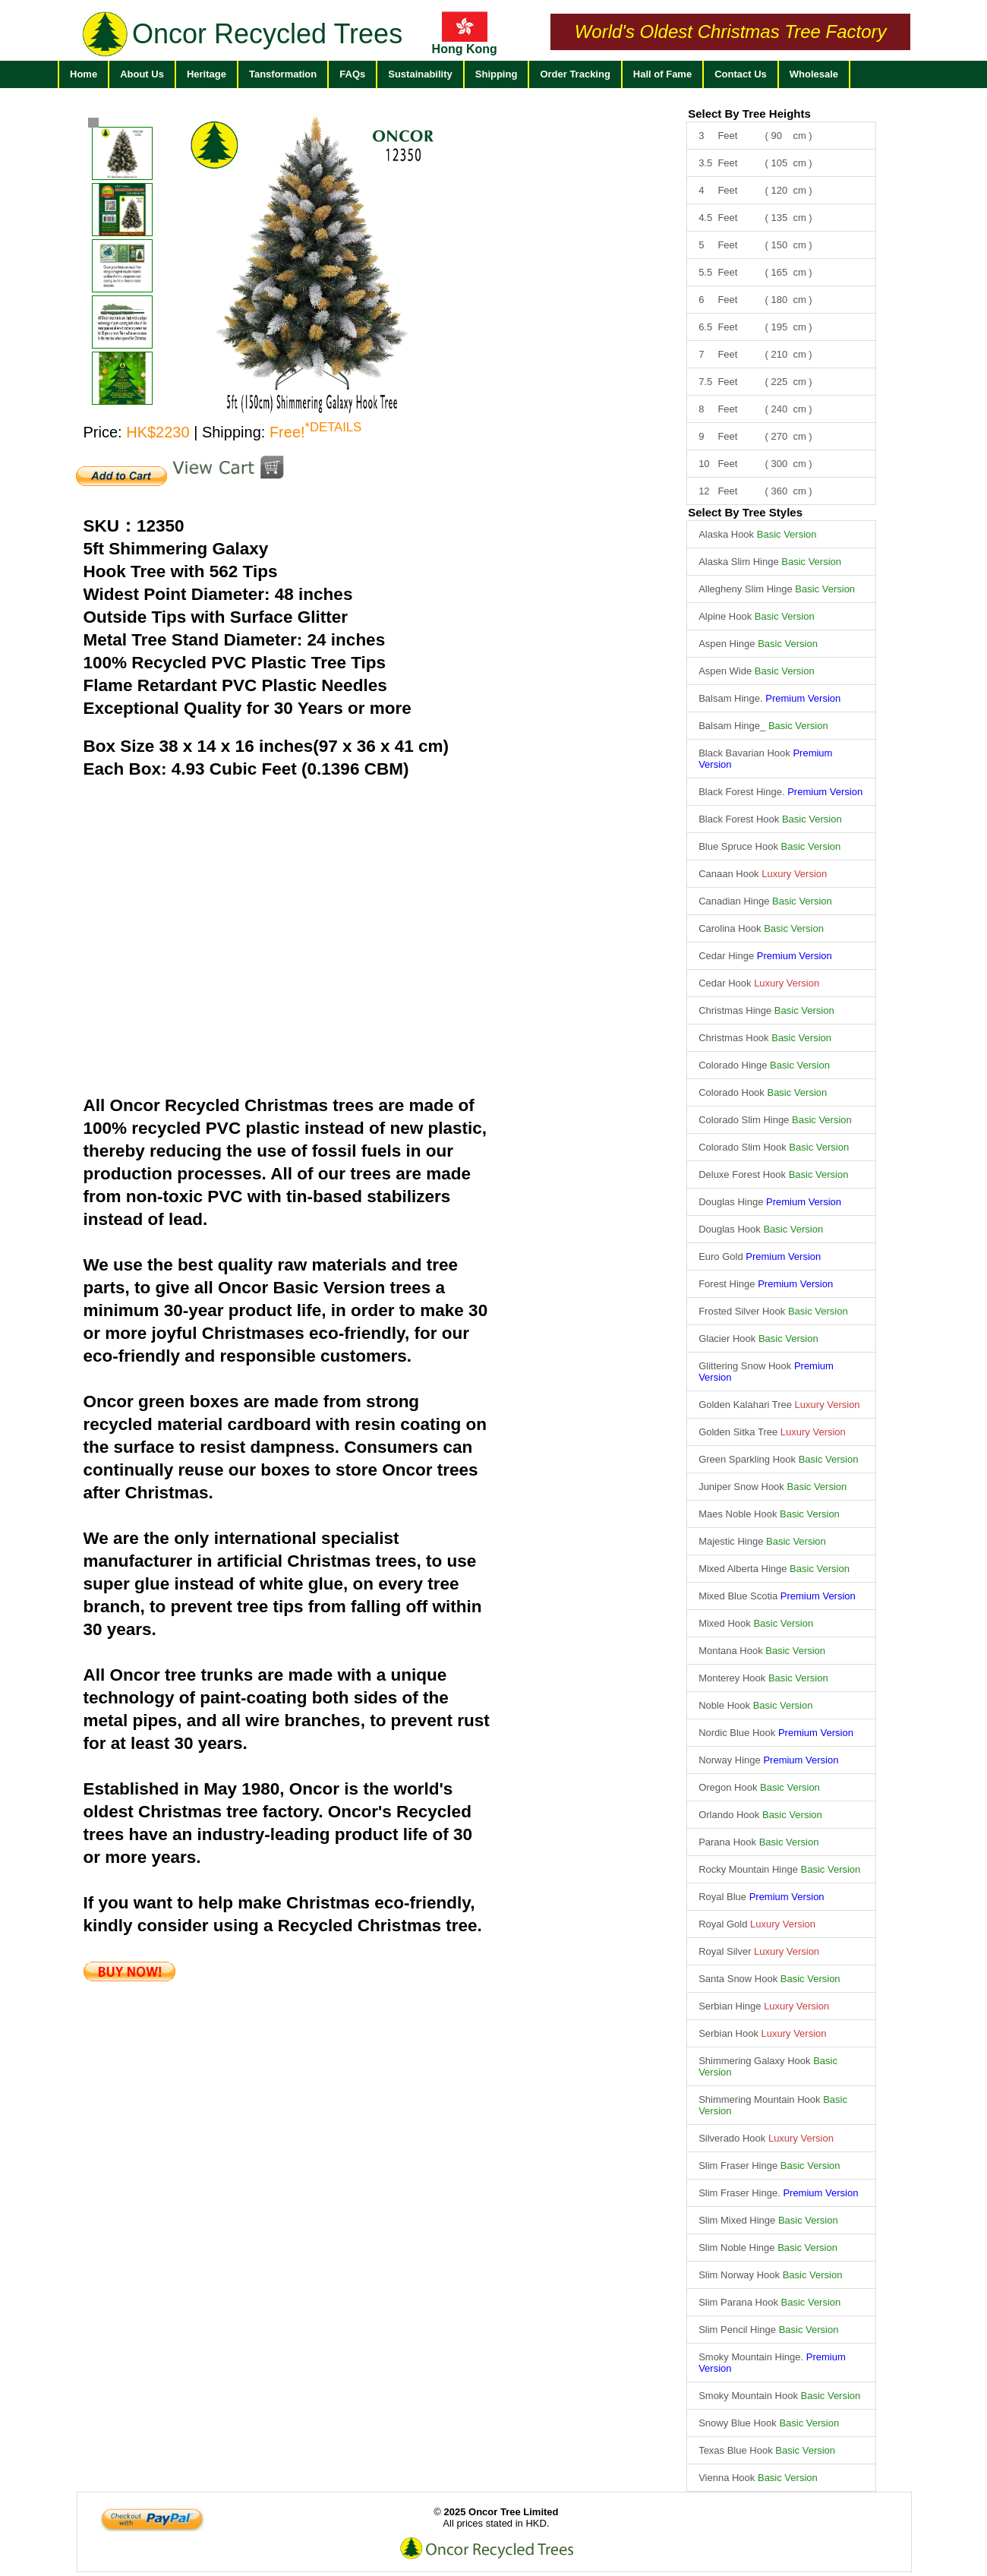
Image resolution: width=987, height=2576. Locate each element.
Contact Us (740, 74)
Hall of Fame (662, 74)
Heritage (206, 74)
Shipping (496, 74)
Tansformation (283, 74)
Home (83, 74)
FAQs (352, 74)
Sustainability (420, 74)
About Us (142, 74)
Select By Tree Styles (745, 512)
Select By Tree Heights (749, 113)
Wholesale (814, 74)
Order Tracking (575, 74)
